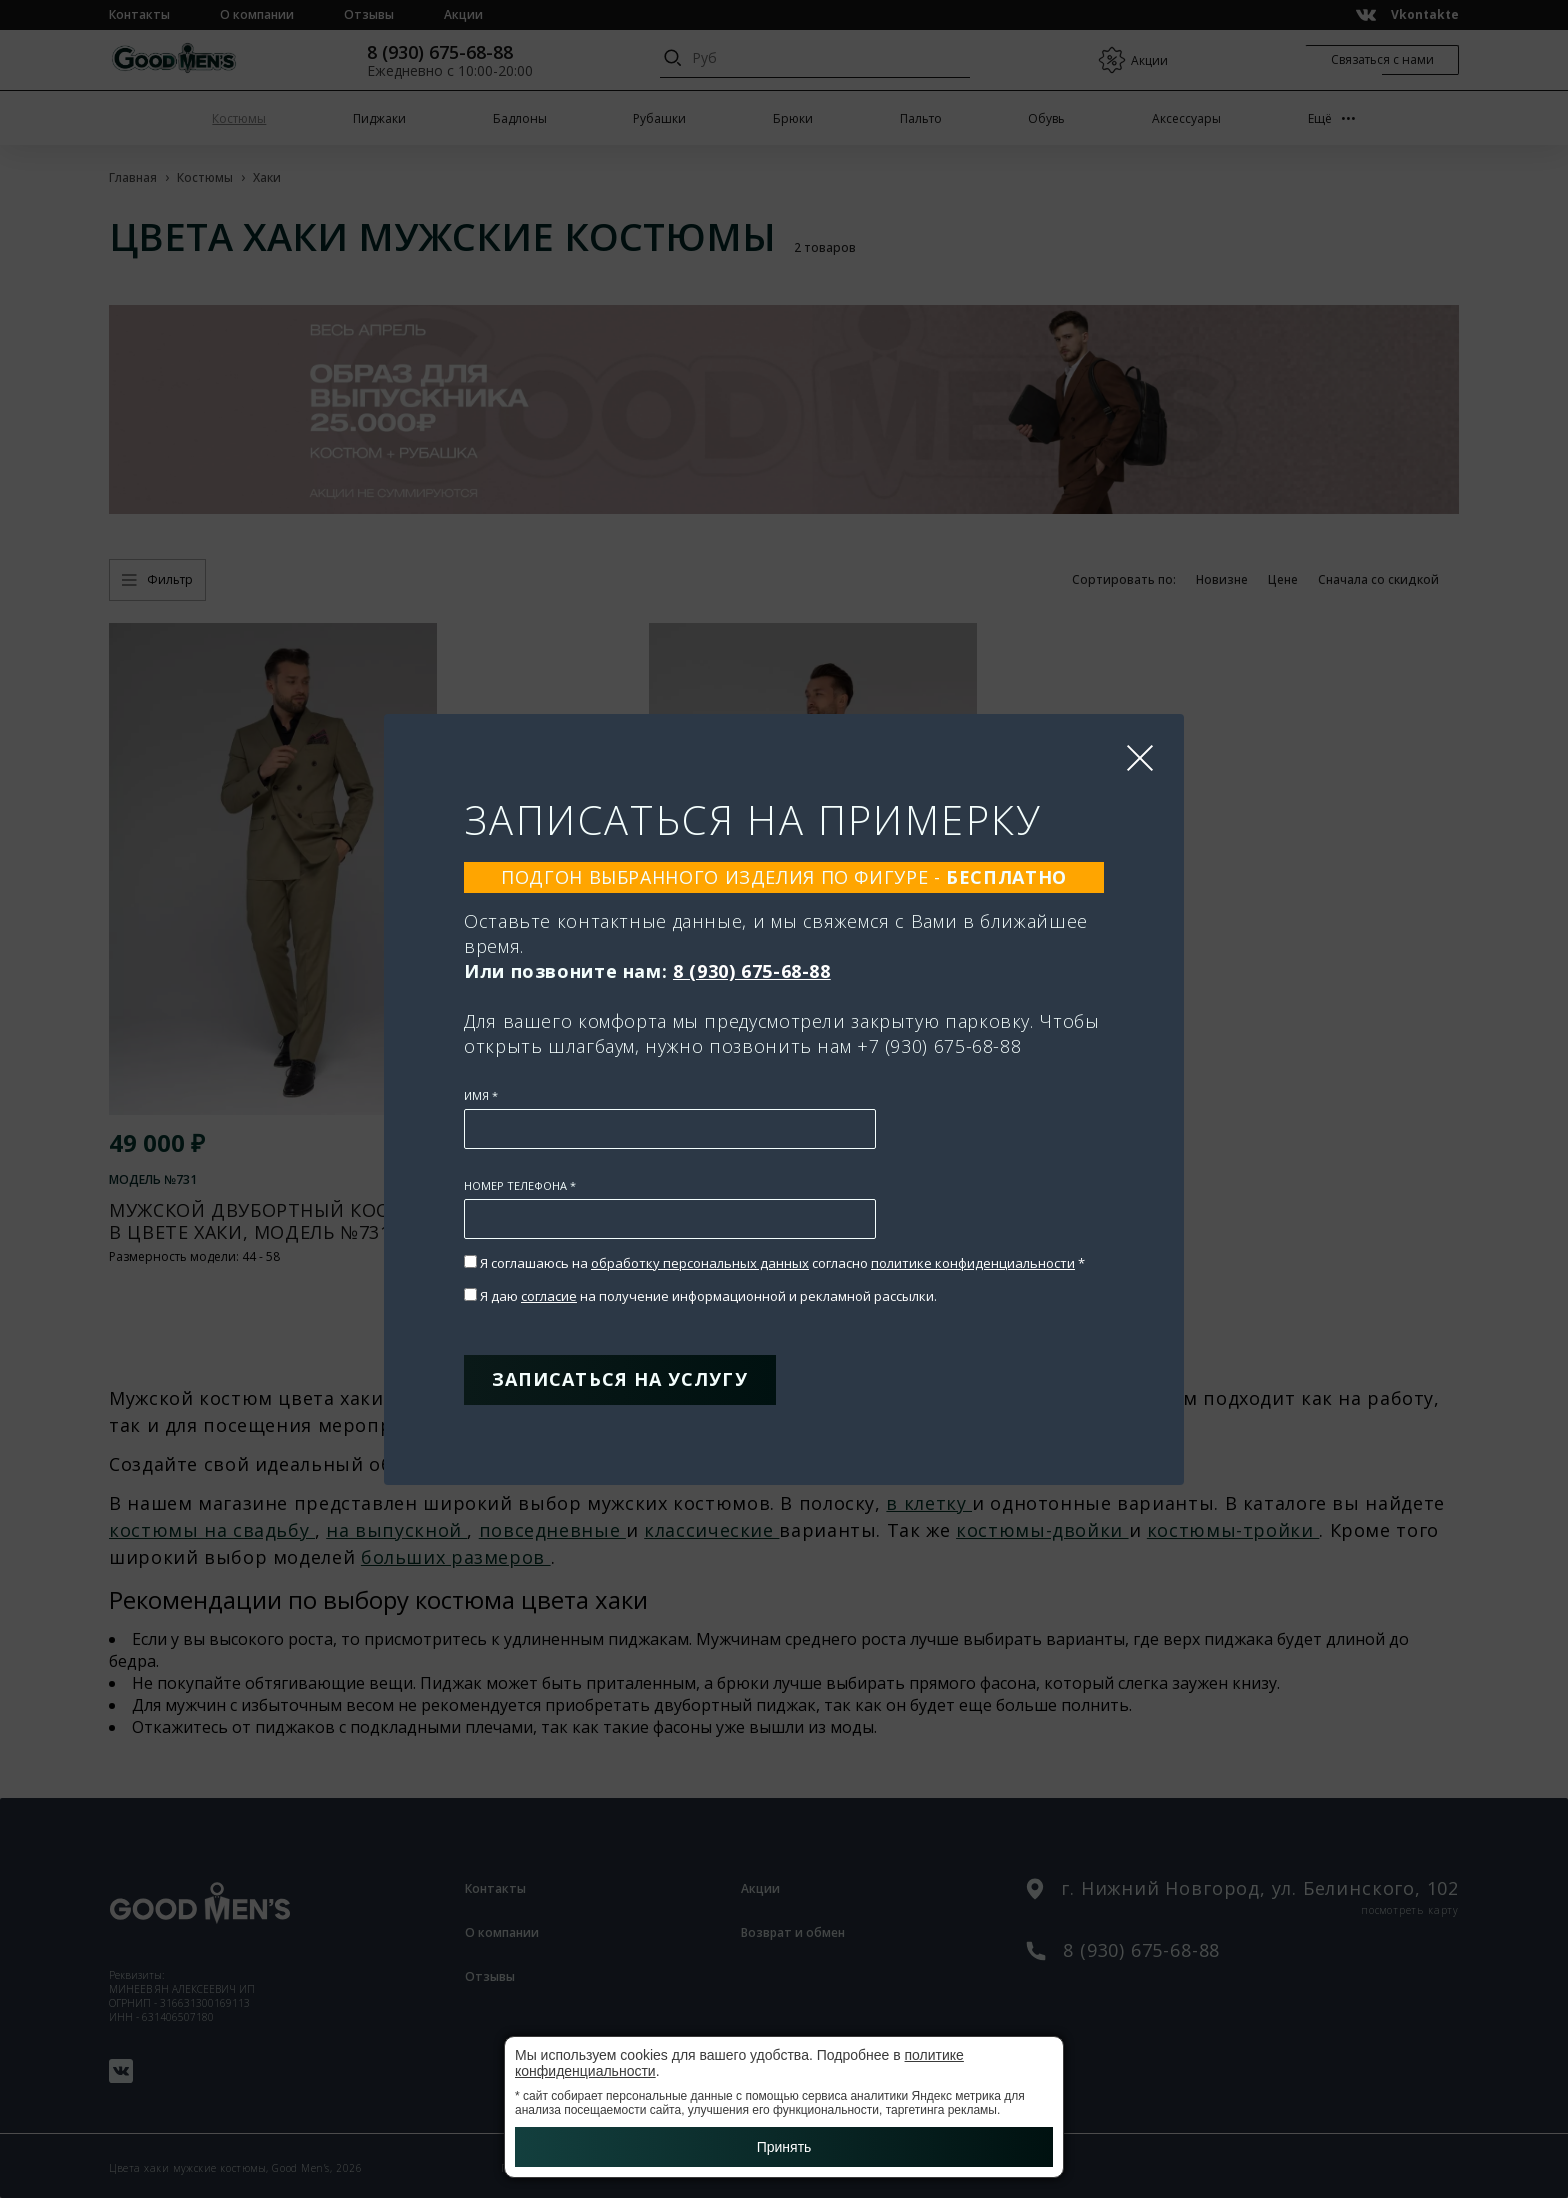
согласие (549, 1296)
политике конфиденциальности (973, 1263)
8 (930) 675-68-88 (752, 971)
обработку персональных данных (700, 1263)
